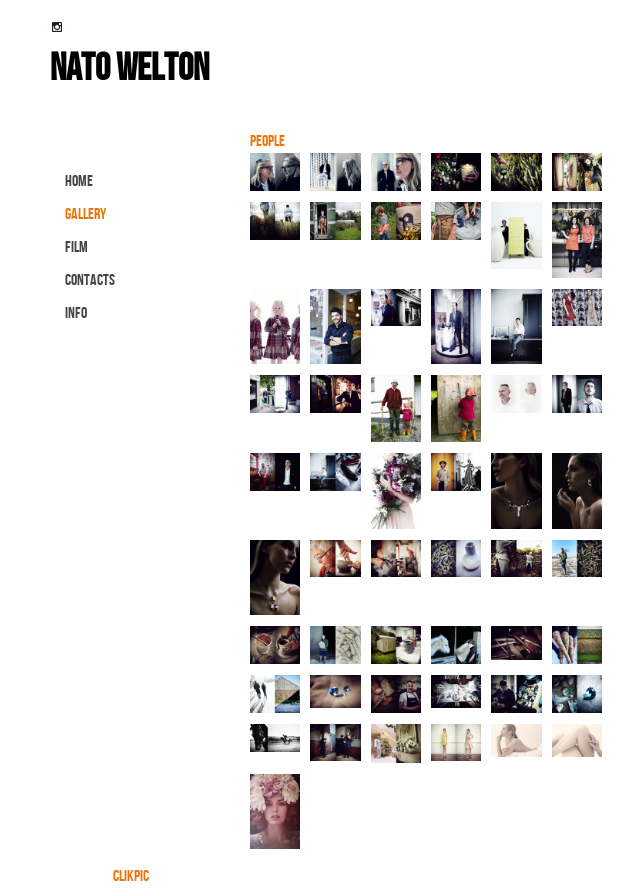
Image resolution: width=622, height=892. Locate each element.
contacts (90, 279)
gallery (85, 213)
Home (79, 180)
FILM (76, 246)
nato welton (129, 66)
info (76, 312)
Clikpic (131, 875)
